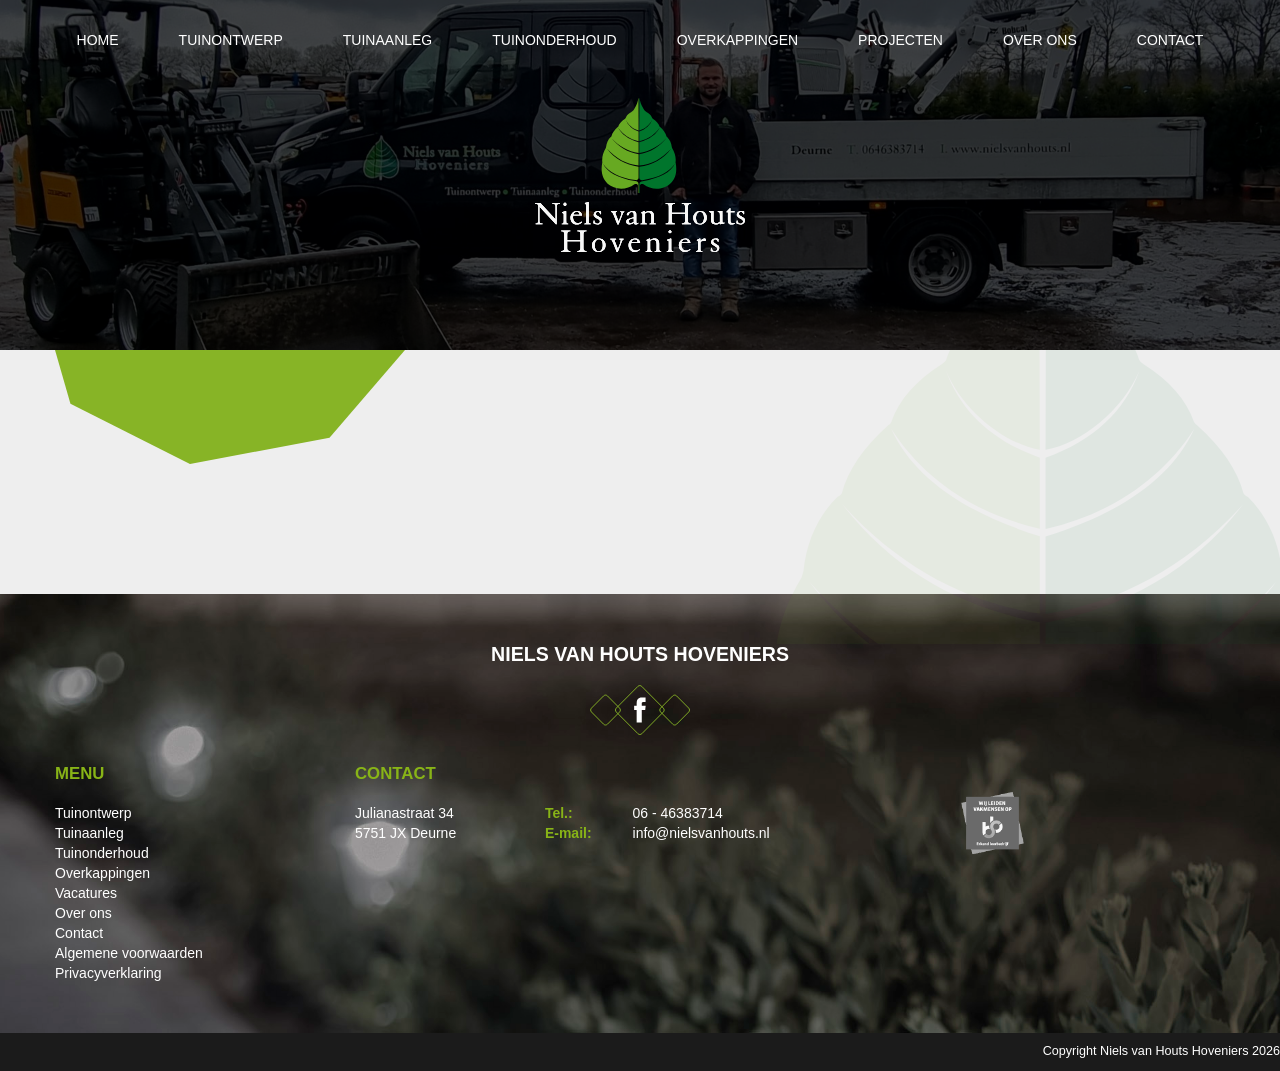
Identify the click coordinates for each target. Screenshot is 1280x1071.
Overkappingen (737, 40)
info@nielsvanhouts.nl (701, 833)
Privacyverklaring (108, 973)
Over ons (1040, 40)
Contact (1170, 40)
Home (98, 40)
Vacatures (86, 893)
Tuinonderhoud (554, 40)
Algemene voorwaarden (129, 953)
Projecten (900, 40)
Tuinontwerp (231, 40)
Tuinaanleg (387, 40)
